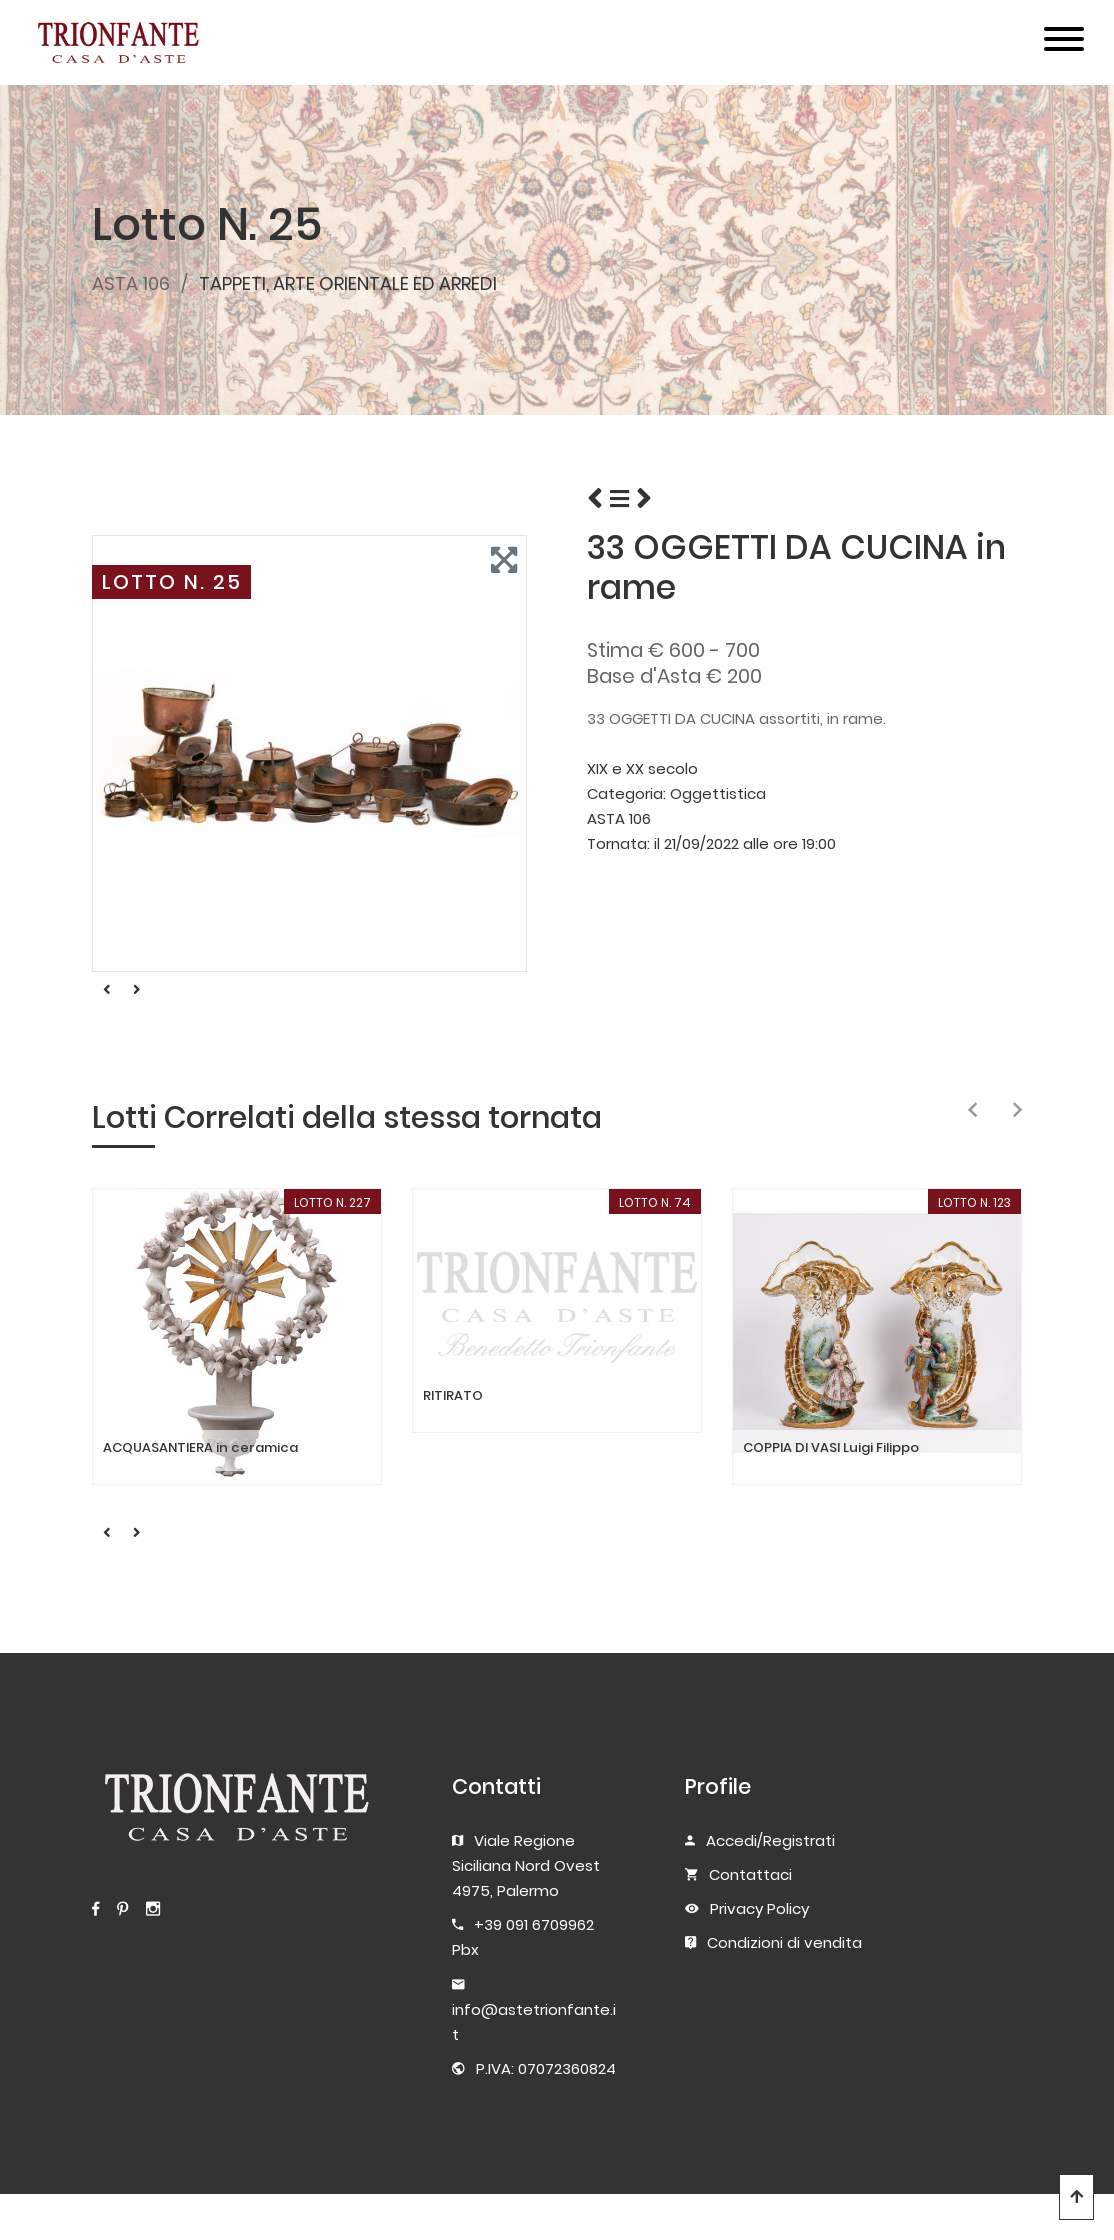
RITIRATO (453, 1396)
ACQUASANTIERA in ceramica (200, 1448)
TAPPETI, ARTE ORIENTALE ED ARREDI (348, 283)
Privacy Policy (759, 1908)
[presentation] (972, 1111)
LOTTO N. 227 (332, 1202)
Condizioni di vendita (784, 1942)
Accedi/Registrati (770, 1840)
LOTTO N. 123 (974, 1202)
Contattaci (750, 1874)
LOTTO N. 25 (172, 582)
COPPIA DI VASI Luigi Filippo (831, 1448)
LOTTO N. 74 (655, 1202)
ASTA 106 (131, 283)
